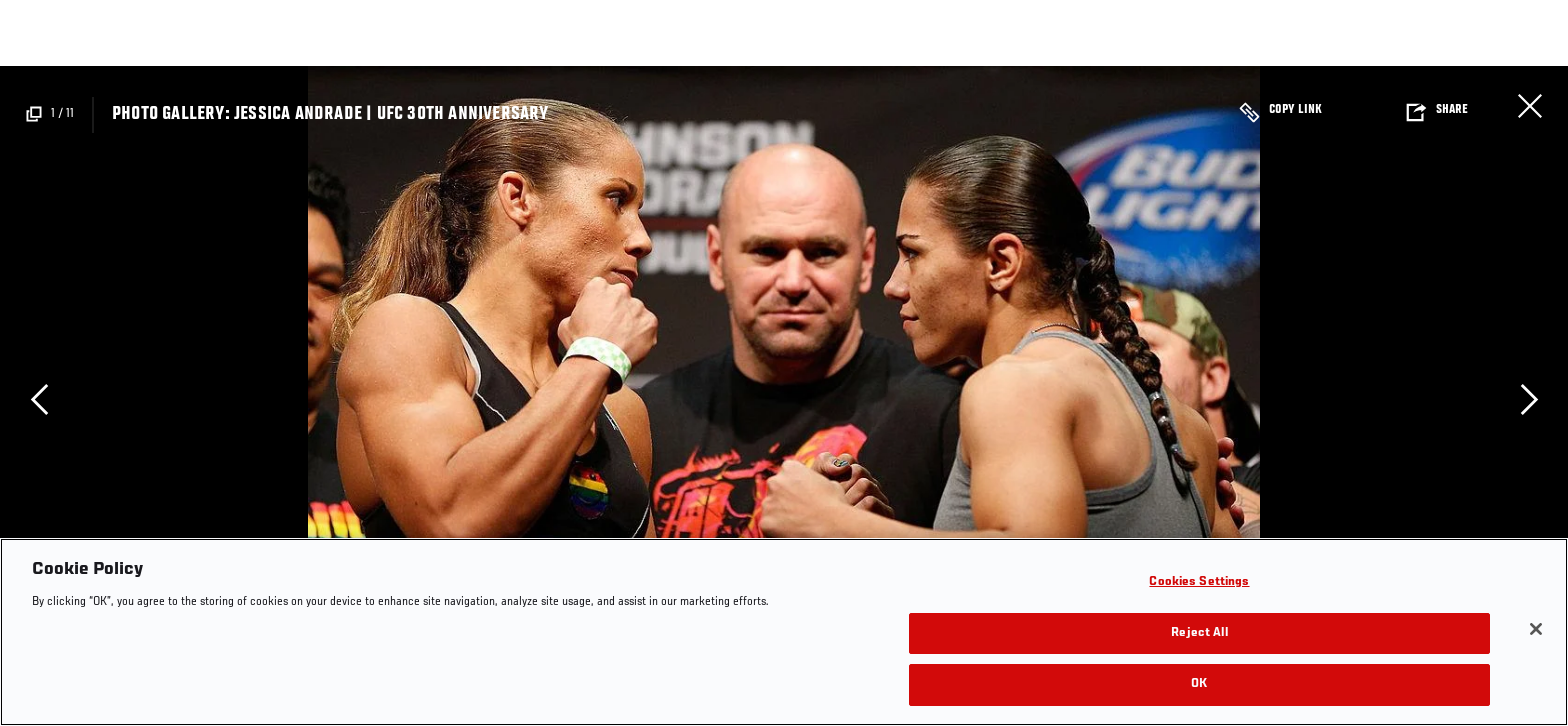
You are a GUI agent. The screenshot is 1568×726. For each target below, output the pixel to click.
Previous (39, 399)
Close (1530, 106)
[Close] (1536, 629)
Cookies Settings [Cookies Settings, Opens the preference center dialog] (1199, 582)
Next (1529, 399)
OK (1199, 684)
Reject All (1199, 633)
